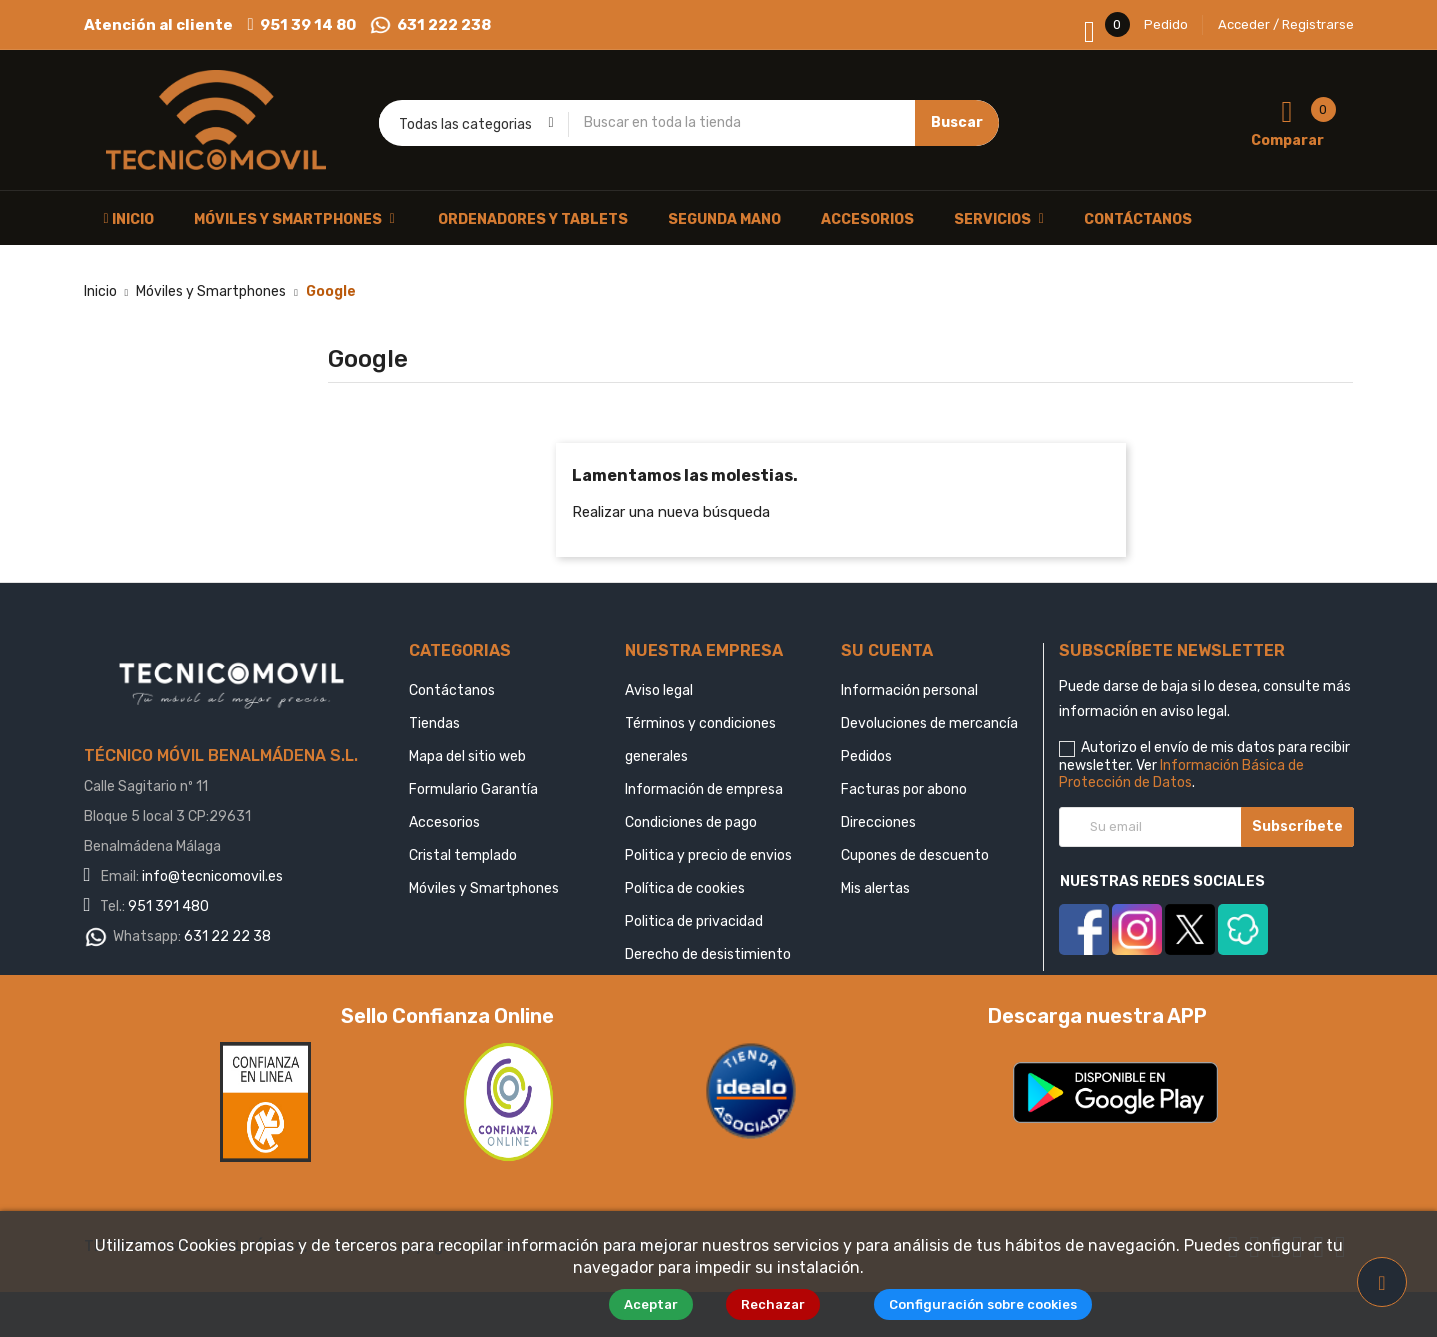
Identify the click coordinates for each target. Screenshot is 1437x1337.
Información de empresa (704, 789)
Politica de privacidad (694, 921)
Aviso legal (659, 690)
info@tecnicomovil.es (212, 876)
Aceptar (661, 1304)
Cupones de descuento (915, 855)
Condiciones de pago (691, 822)
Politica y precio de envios (708, 855)
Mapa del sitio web (467, 756)
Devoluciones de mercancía (929, 723)
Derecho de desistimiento (708, 954)
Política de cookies (685, 888)
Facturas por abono (904, 789)
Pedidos (866, 756)
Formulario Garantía (473, 789)
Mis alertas (875, 888)
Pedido (1166, 24)
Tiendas (434, 723)
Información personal (909, 690)
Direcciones (878, 822)
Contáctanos (452, 690)
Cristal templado (463, 855)
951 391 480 (168, 906)
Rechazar (784, 1304)
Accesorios (444, 822)
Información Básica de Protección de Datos (1181, 774)
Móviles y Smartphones (484, 888)
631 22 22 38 (227, 936)
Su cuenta (887, 650)
